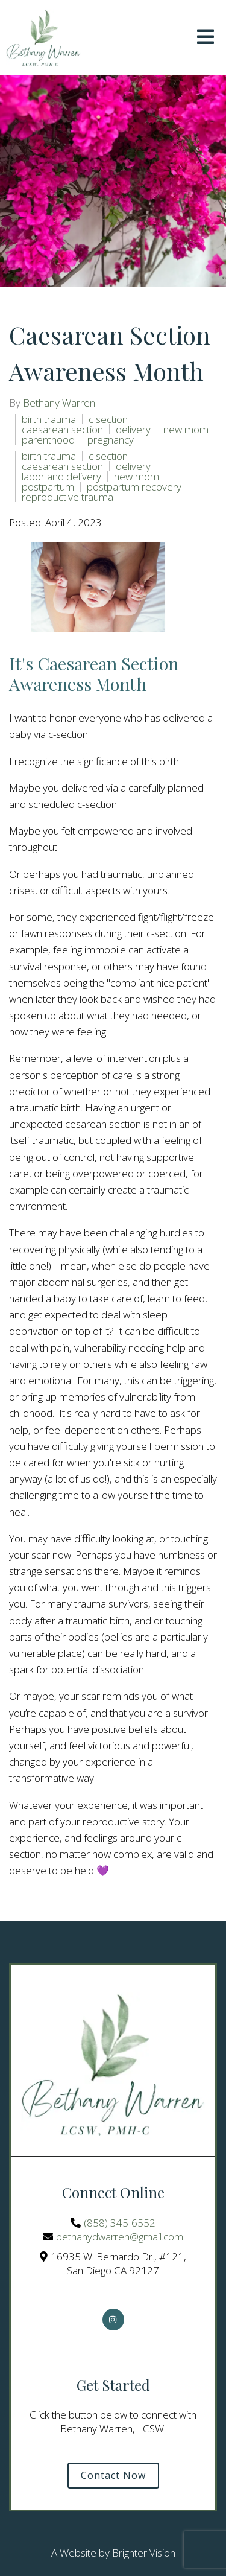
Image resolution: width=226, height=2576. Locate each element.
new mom (186, 429)
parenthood (48, 439)
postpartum (48, 487)
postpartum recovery (134, 487)
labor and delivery (61, 476)
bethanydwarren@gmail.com (119, 2237)
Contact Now (113, 2475)
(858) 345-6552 (119, 2223)
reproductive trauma (67, 497)
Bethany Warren (59, 403)
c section (108, 419)
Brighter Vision (143, 2553)
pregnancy (110, 439)
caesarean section (62, 429)
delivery (133, 429)
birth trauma (49, 419)
